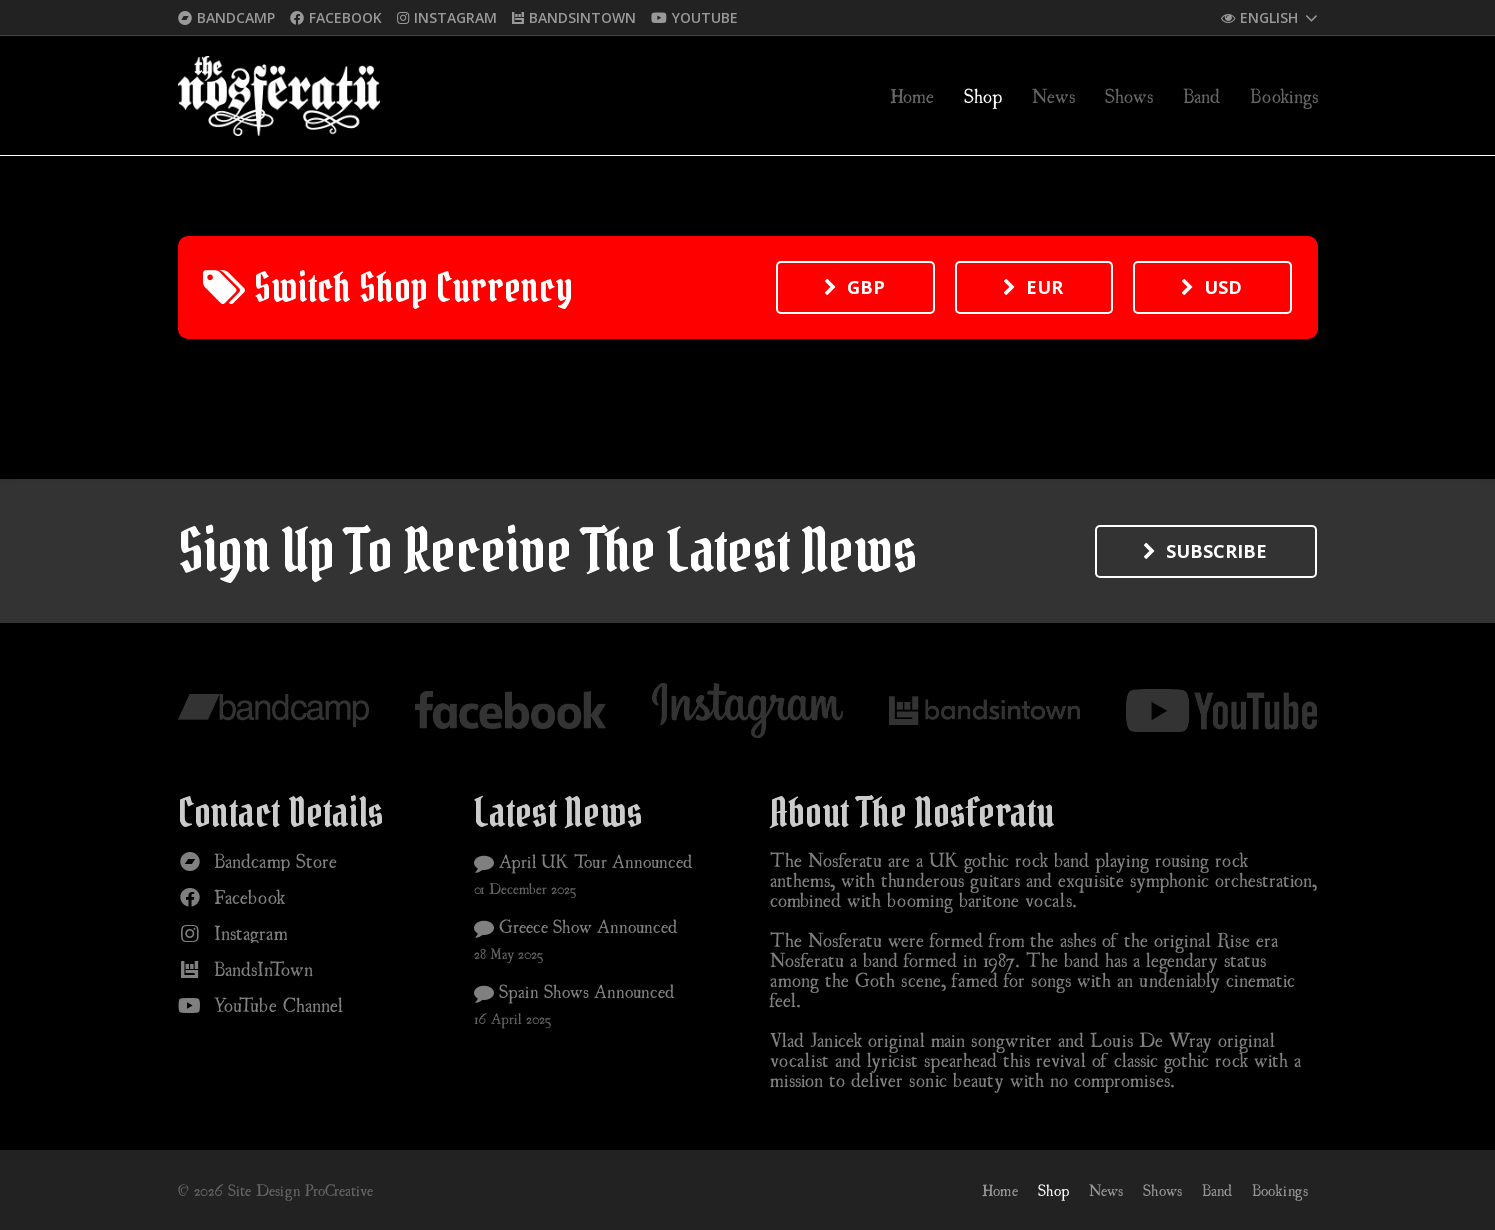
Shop (1053, 1190)
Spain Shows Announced (574, 991)
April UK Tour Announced (583, 861)
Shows (1162, 1190)
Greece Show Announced (576, 926)
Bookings (1280, 1190)
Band (1217, 1190)
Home (1000, 1190)
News (1106, 1190)
